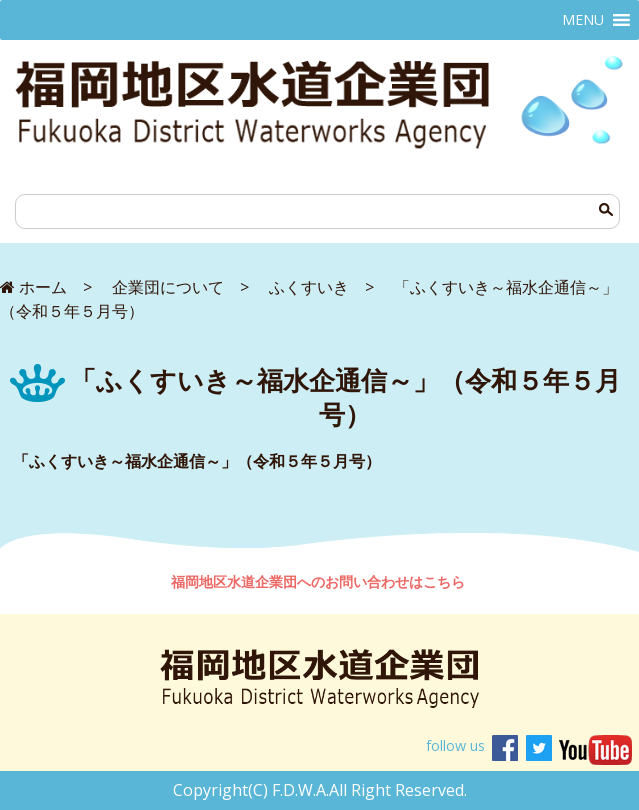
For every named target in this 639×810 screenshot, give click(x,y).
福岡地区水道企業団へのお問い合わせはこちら (320, 581)
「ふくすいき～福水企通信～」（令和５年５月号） (197, 461)
